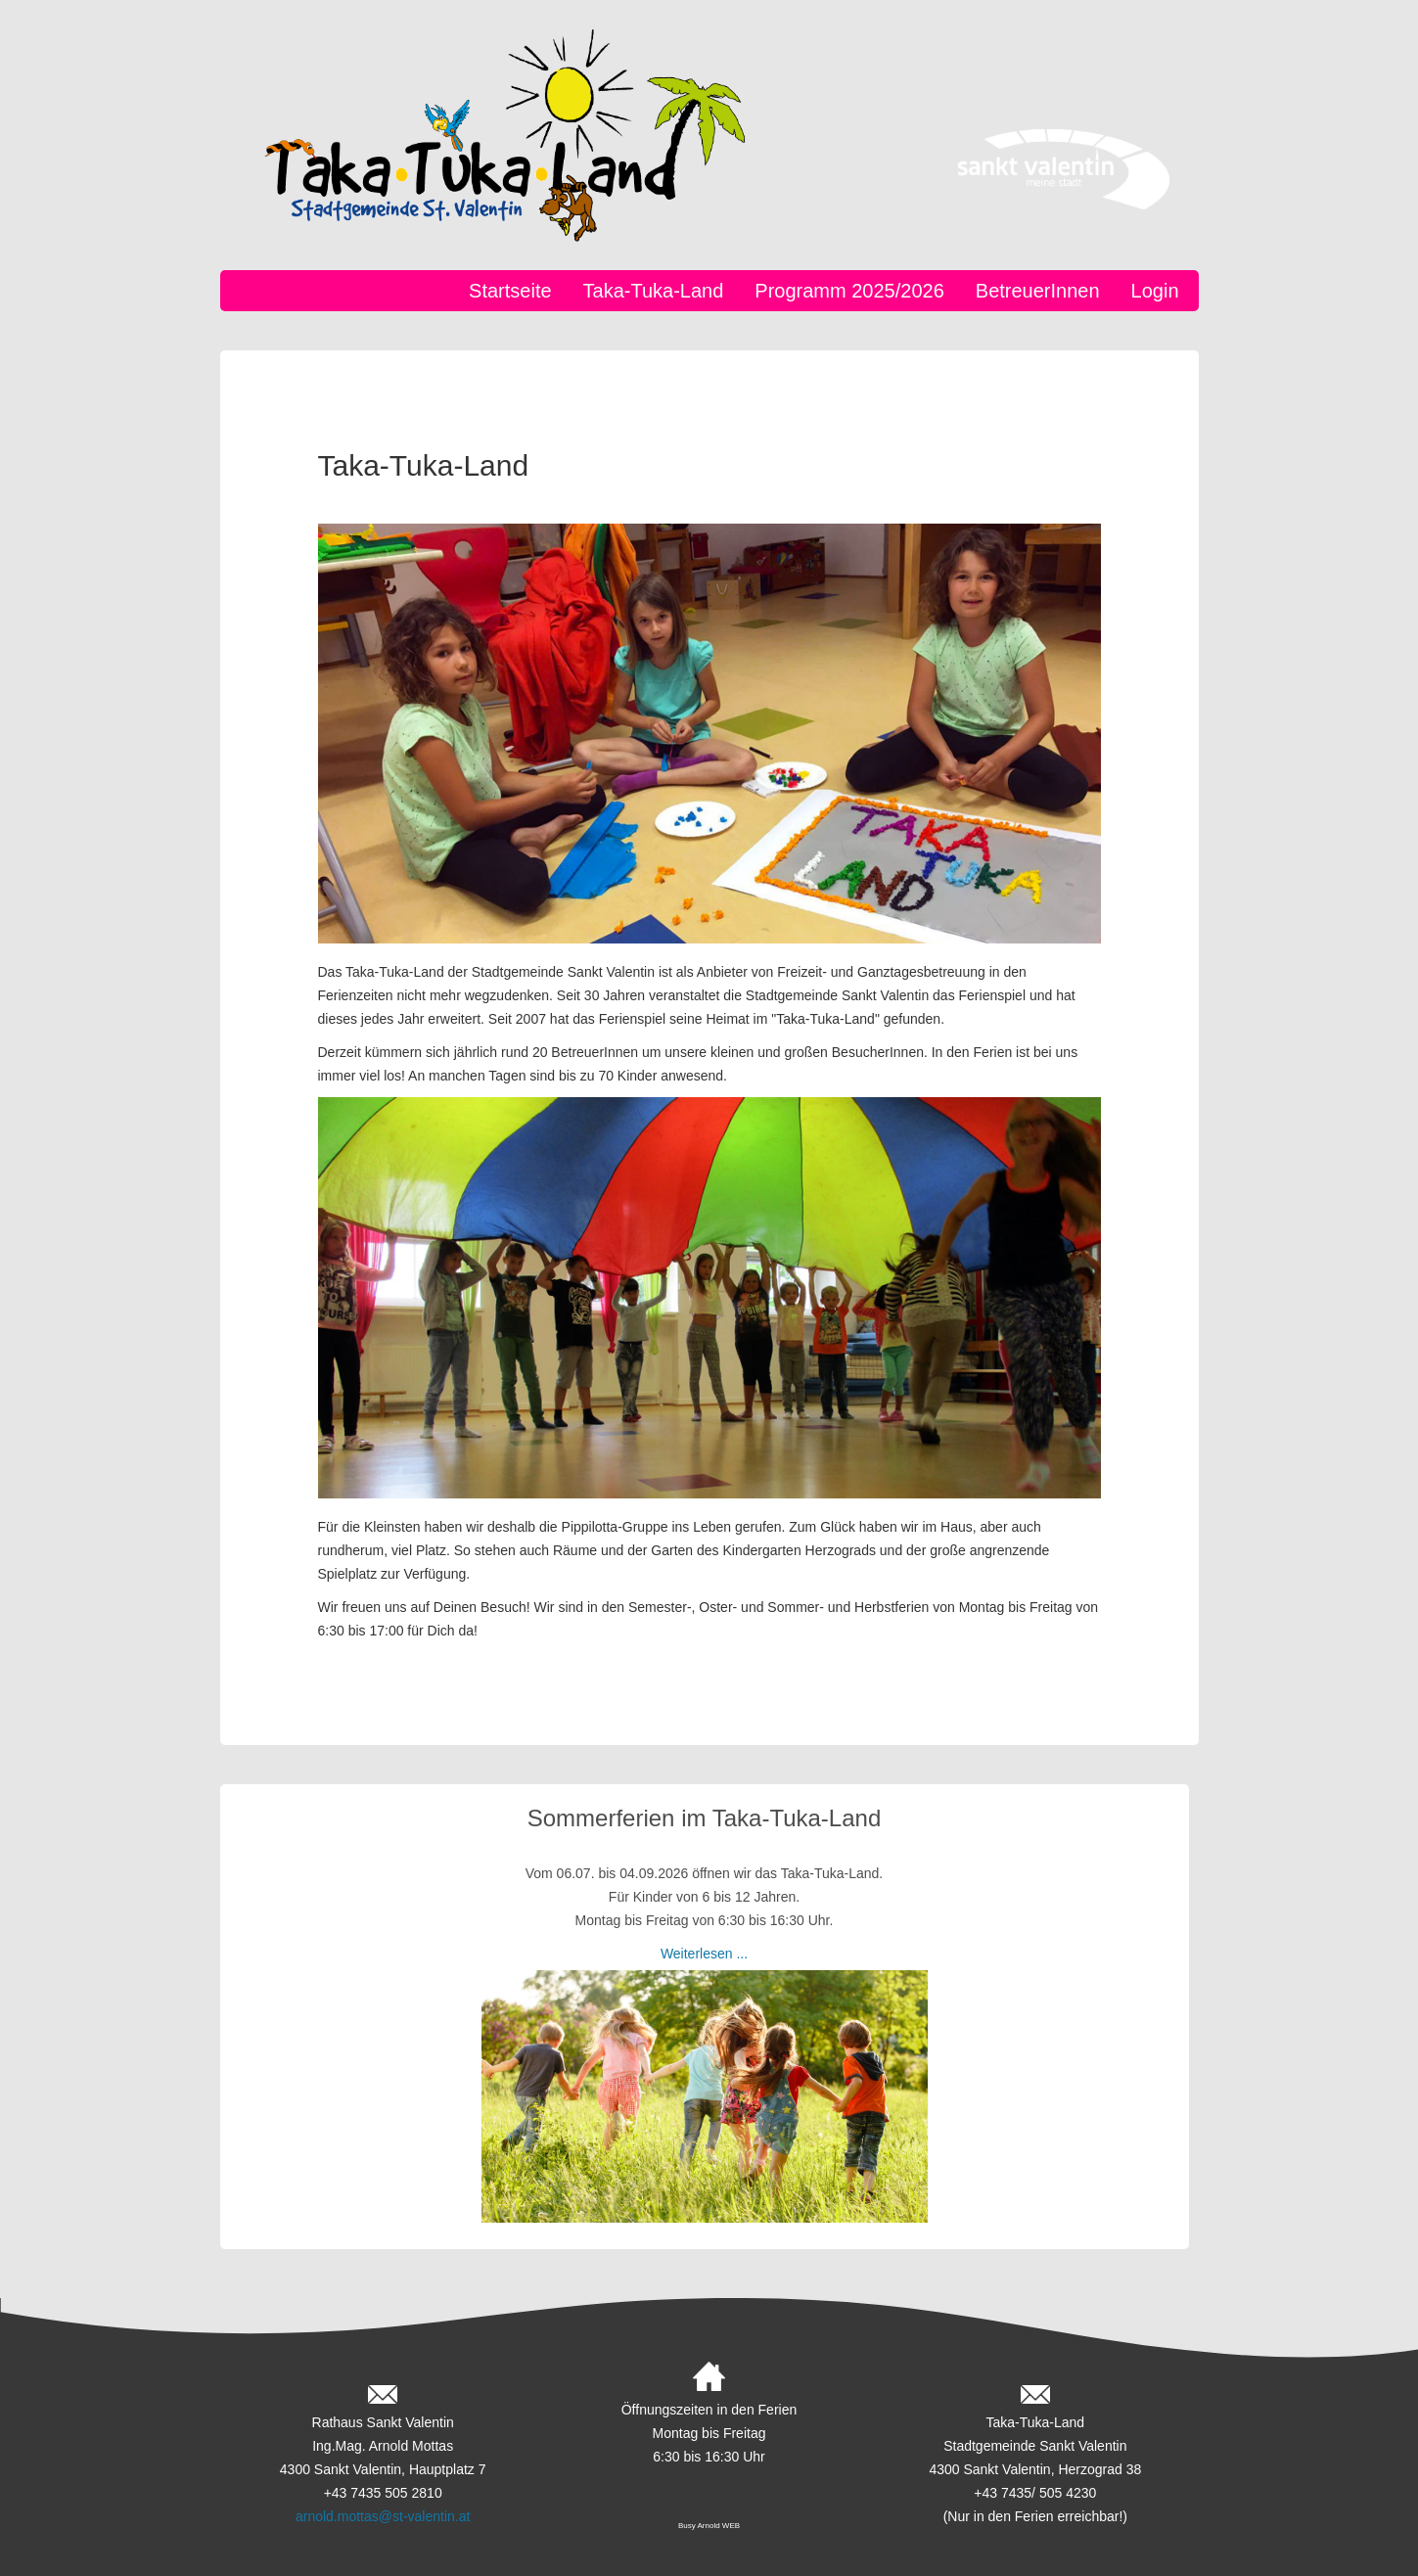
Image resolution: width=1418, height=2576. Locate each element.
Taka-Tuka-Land (653, 290)
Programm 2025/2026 (849, 290)
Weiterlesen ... (704, 1953)
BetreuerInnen (1038, 290)
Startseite (510, 290)
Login (1155, 290)
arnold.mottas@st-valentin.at (383, 2516)
